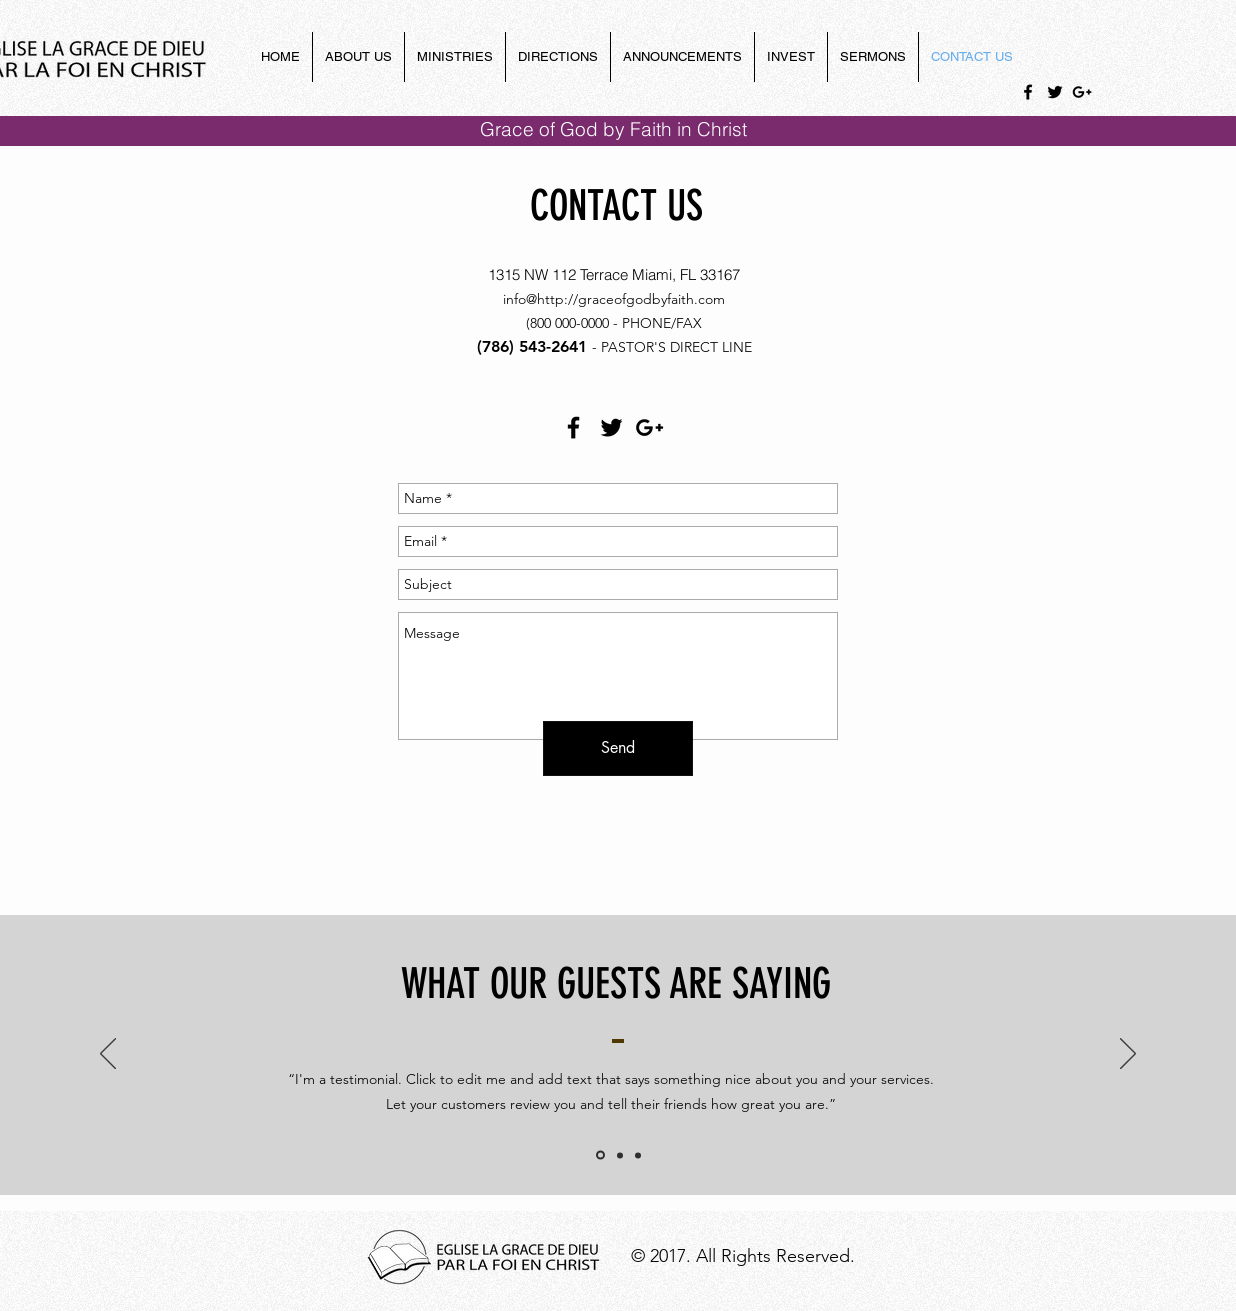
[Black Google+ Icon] (1082, 92)
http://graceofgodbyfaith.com (631, 299)
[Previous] (108, 1055)
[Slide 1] (600, 1155)
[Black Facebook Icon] (1028, 92)
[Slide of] (620, 1155)
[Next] (1128, 1055)
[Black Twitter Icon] (1055, 92)
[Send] (618, 748)
